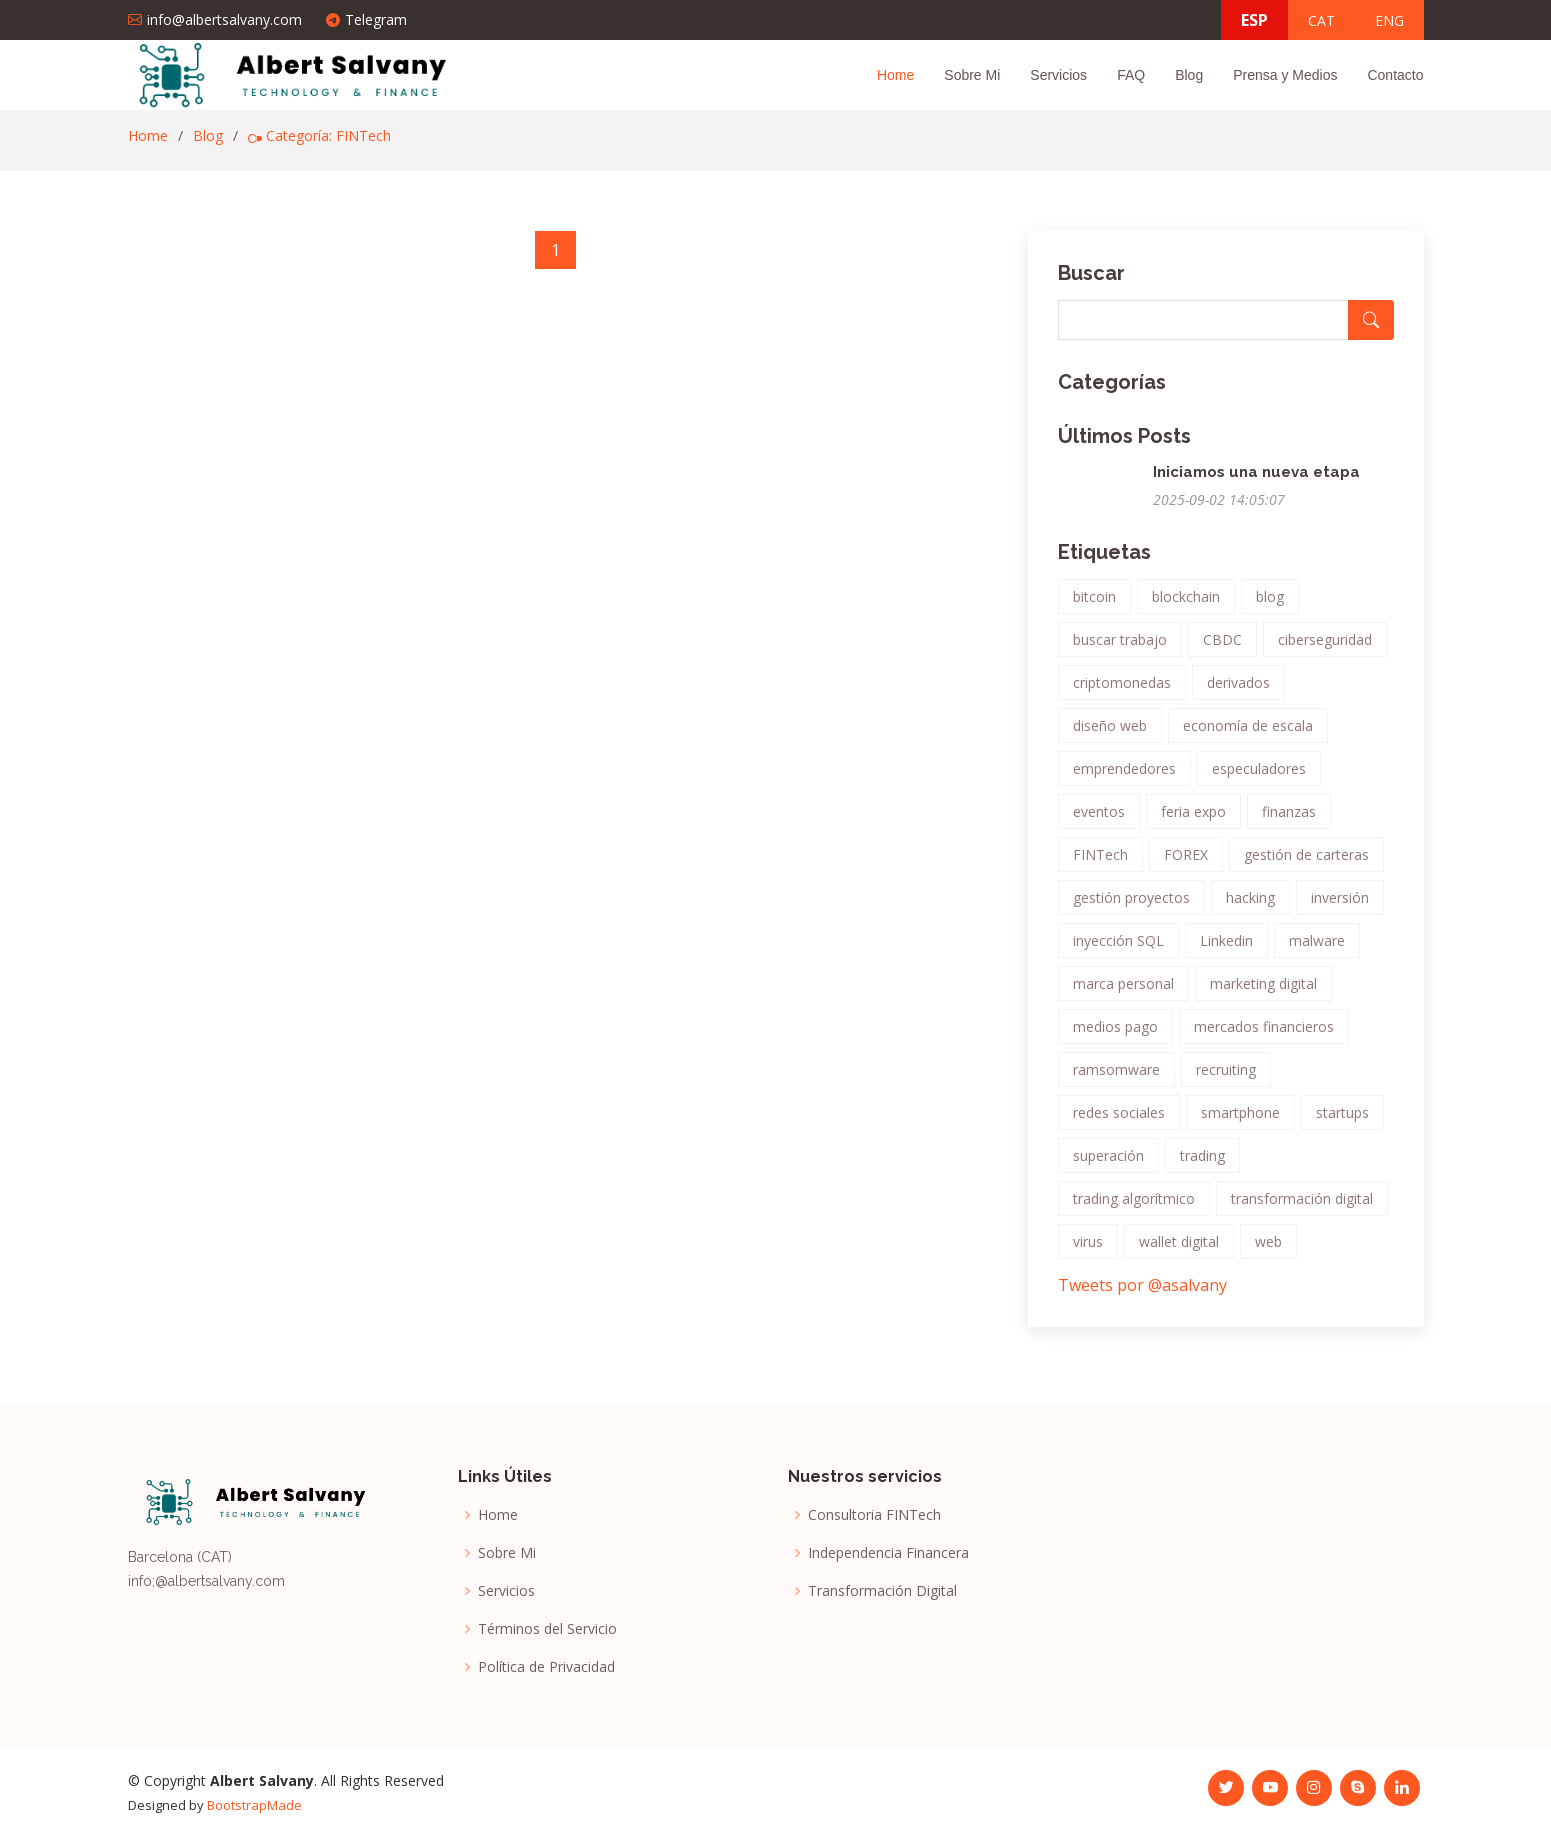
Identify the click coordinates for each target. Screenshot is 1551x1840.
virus (1088, 1249)
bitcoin (1094, 604)
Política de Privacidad (546, 1667)
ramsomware (1116, 1077)
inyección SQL (1118, 948)
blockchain (1186, 604)
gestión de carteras (1306, 862)
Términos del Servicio (547, 1629)
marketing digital (1263, 991)
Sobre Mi (972, 75)
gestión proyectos (1131, 905)
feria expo (1193, 819)
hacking (1250, 905)
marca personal (1123, 991)
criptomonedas (1122, 690)
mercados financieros (1264, 1034)
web (1268, 1249)
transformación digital (1302, 1206)
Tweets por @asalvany (1142, 1293)
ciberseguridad (1325, 647)
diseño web (1110, 733)
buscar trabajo (1120, 647)
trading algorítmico (1134, 1206)
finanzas (1289, 819)
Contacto (1395, 75)
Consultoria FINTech (874, 1515)
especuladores (1259, 776)
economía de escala (1248, 733)
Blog (1189, 75)
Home (895, 75)
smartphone (1240, 1120)
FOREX (1186, 862)
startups (1342, 1120)
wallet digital (1179, 1249)
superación (1108, 1163)
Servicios (1058, 75)
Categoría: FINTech (319, 135)
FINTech (1100, 862)
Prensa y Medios (1285, 75)
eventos (1099, 819)
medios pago (1115, 1034)
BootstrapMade (254, 1805)
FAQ (1131, 75)
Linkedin (1226, 948)
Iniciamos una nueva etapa (1256, 480)
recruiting (1226, 1077)
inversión (1340, 905)
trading (1202, 1163)
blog (1270, 604)
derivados (1238, 690)
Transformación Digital (882, 1591)
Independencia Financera (888, 1553)
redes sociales (1119, 1120)
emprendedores (1124, 776)
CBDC (1222, 647)
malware (1317, 948)
